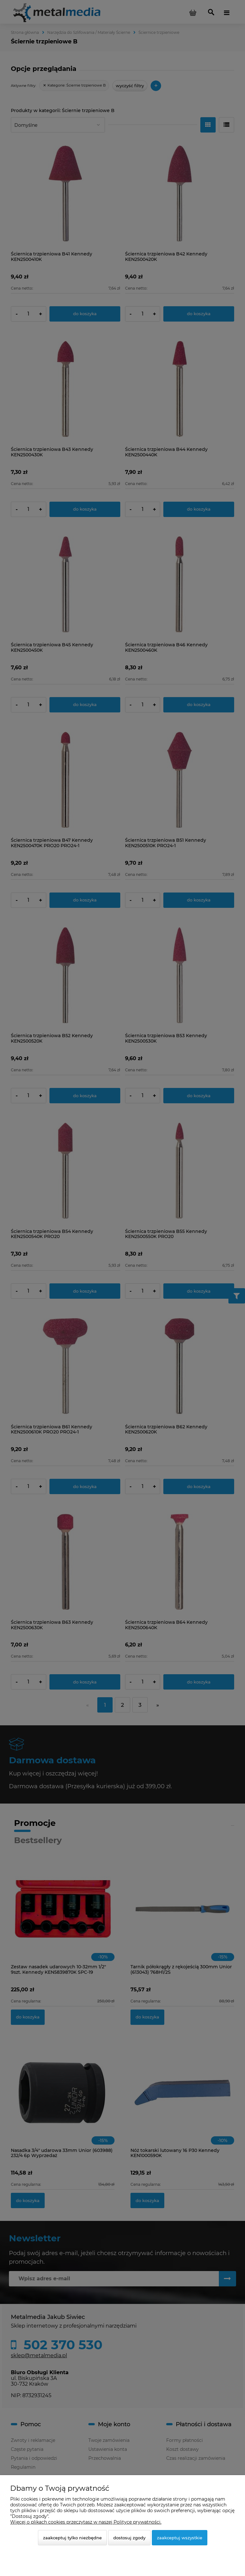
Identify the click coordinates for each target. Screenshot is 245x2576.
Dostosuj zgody (129, 2537)
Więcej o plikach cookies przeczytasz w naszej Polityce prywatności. (85, 2522)
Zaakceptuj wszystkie (179, 2537)
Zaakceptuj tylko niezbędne (72, 2537)
